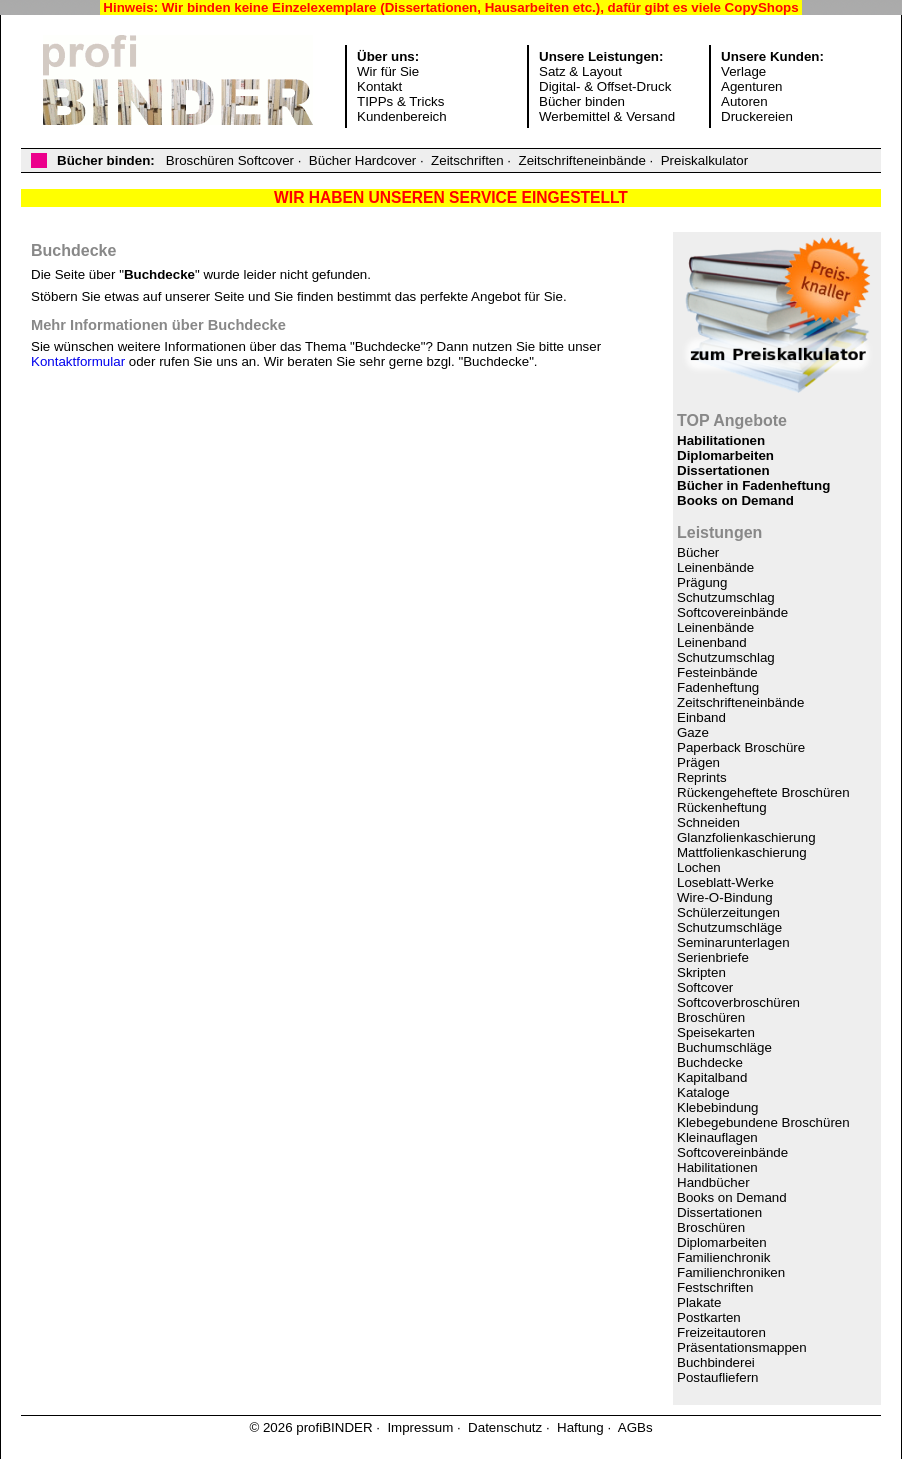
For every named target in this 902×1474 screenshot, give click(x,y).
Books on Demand (735, 500)
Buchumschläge (724, 1047)
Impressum (420, 1427)
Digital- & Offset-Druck (605, 86)
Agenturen (752, 86)
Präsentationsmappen (742, 1347)
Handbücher (713, 1182)
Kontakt (379, 86)
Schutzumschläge (729, 927)
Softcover (705, 987)
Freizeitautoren (721, 1332)
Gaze (693, 732)
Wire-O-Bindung (725, 897)
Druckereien (757, 116)
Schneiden (708, 822)
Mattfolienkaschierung (742, 852)
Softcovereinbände (732, 612)
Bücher (698, 552)
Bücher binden (582, 101)
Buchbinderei (716, 1362)
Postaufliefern (718, 1377)
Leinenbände (715, 567)
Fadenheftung (718, 687)
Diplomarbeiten (725, 455)
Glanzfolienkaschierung (746, 837)
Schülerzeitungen (728, 912)
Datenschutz (505, 1427)
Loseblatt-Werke (725, 882)
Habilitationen (721, 440)
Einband (701, 717)
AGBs (635, 1427)
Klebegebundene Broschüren (763, 1122)
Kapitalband (712, 1077)
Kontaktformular (78, 361)
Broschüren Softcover (230, 160)
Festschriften (715, 1287)
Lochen (699, 867)
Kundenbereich (402, 116)
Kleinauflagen (717, 1137)
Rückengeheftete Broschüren (763, 792)
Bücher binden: (106, 160)
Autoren (744, 101)
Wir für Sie (388, 71)
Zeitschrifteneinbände (581, 160)
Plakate (699, 1302)
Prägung (702, 582)
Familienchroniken (731, 1272)
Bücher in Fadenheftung (753, 485)
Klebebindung (718, 1107)
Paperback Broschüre (741, 747)
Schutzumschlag (726, 597)
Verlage (743, 71)
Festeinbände (717, 672)
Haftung (580, 1427)
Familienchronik (723, 1257)
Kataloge (703, 1092)
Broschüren (711, 1017)
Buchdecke (710, 1062)
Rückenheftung (722, 807)
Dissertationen (723, 470)
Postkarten (709, 1317)
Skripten (701, 972)
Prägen (698, 762)
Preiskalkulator (704, 160)
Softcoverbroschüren (738, 1002)
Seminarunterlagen (733, 942)
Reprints (702, 777)
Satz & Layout (580, 71)
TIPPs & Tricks (400, 101)
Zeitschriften (467, 160)
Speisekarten (716, 1032)
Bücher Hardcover (362, 160)
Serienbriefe (713, 957)
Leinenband (712, 642)
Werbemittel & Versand (607, 116)
